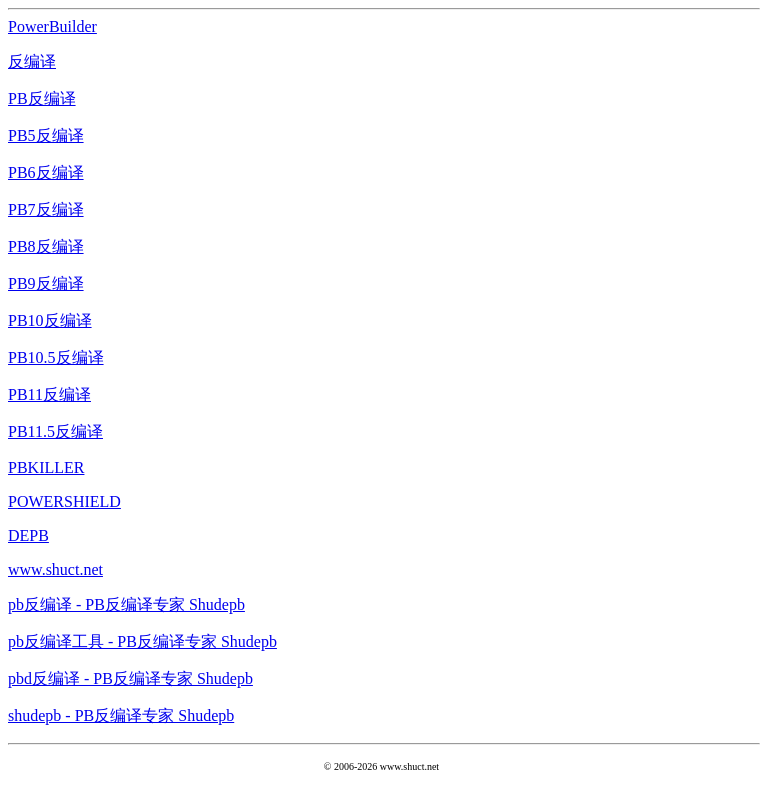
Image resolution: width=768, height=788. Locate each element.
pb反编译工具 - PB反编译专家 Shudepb (142, 641)
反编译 (32, 61)
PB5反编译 (46, 135)
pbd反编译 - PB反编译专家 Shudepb (130, 678)
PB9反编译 (46, 283)
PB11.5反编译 (55, 431)
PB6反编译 (46, 172)
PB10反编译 (50, 320)
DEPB (28, 535)
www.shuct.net (55, 569)
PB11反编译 (49, 394)
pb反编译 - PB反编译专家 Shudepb (126, 604)
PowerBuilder (52, 26)
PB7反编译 (46, 209)
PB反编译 (42, 98)
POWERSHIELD (64, 501)
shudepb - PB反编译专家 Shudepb (121, 715)
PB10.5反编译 (56, 357)
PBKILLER (46, 467)
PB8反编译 (46, 246)
